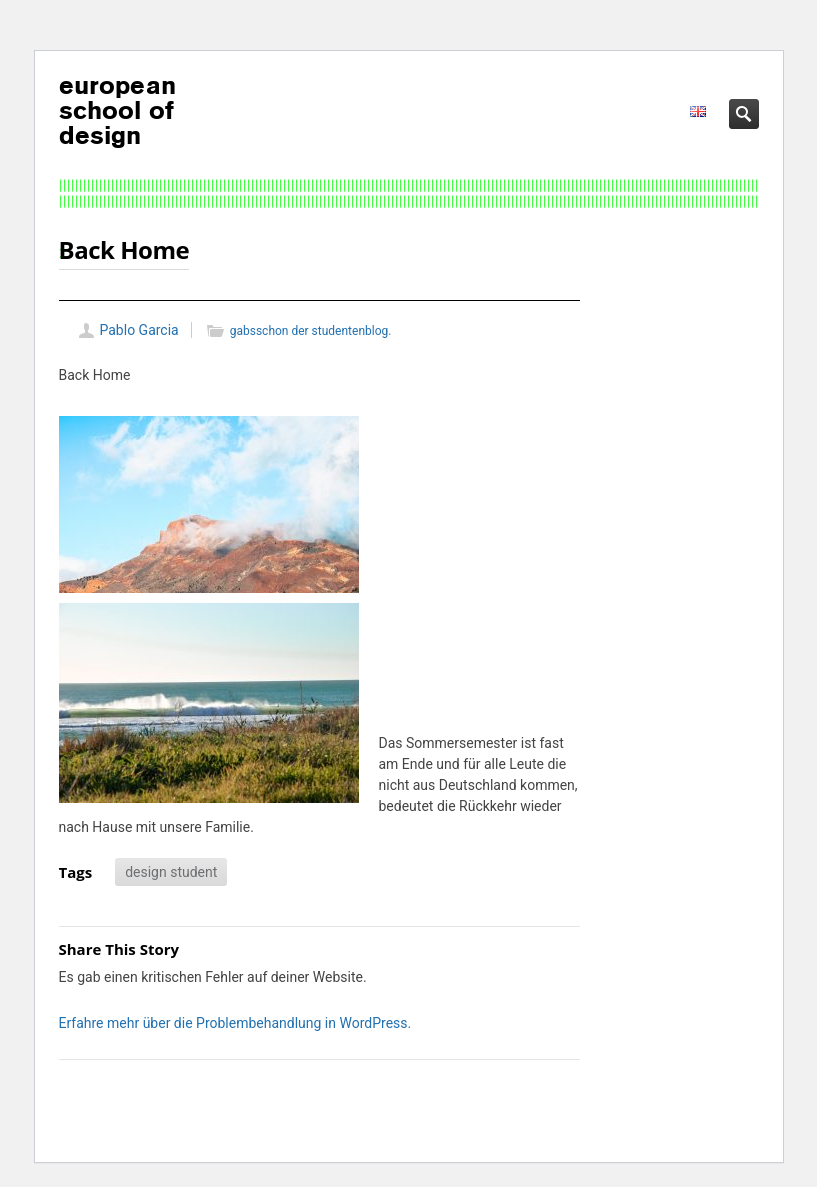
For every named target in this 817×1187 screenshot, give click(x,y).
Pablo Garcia (139, 330)
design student (171, 872)
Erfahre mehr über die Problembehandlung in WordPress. (235, 1023)
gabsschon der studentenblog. (311, 331)
